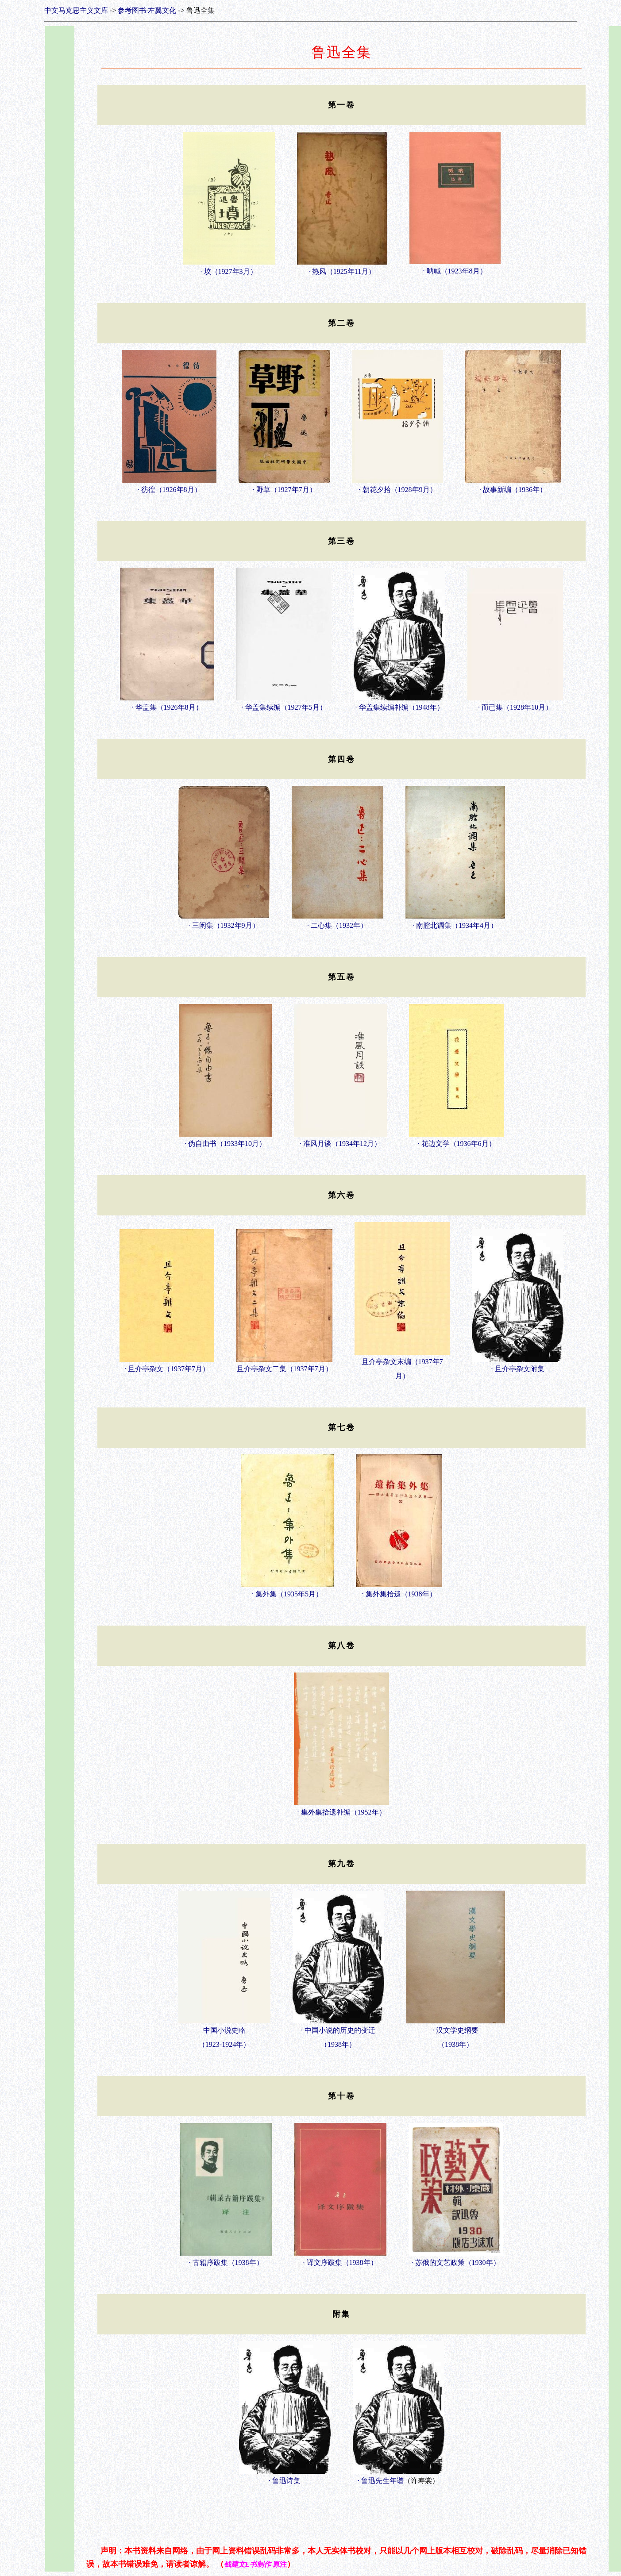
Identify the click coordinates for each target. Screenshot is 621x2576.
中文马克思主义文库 (76, 10)
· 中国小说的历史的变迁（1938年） (338, 2032)
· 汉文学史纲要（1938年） (455, 2032)
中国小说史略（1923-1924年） (224, 2032)
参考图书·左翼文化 (147, 10)
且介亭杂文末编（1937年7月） (402, 1364)
